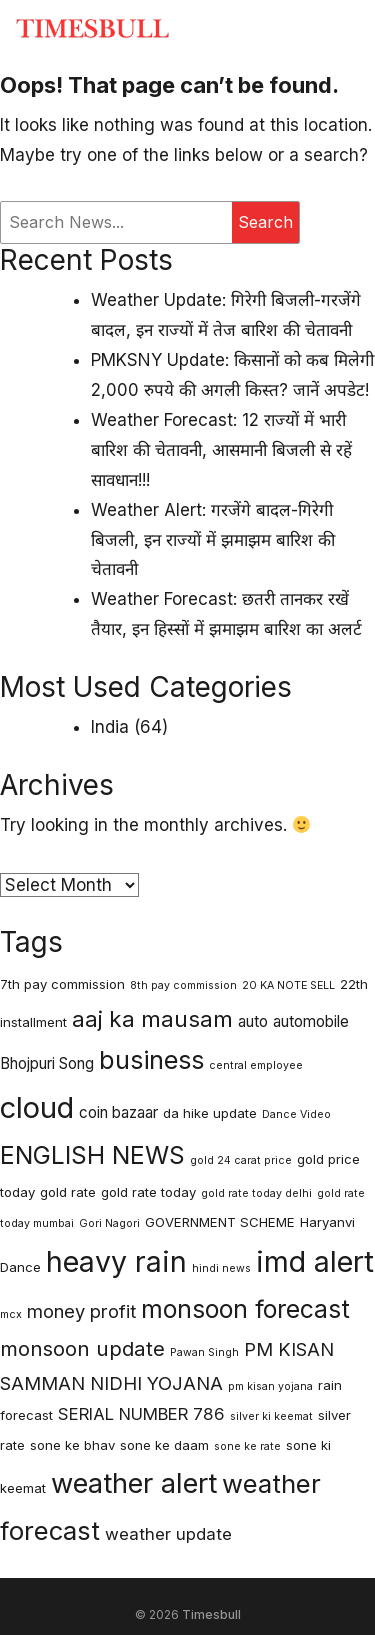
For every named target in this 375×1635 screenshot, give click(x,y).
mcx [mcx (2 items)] (11, 1314)
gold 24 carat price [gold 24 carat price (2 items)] (241, 1160)
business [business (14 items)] (151, 1060)
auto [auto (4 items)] (253, 1021)
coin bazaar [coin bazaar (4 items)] (118, 1112)
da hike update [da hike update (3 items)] (210, 1113)
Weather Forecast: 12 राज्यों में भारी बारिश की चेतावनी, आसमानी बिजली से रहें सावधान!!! (221, 450)
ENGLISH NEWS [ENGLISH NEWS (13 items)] (92, 1155)
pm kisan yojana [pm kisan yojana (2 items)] (270, 1386)
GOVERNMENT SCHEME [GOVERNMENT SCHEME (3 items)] (220, 1222)
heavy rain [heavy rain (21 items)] (116, 1261)
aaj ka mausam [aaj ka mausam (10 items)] (152, 1018)
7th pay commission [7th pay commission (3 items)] (62, 984)
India (110, 727)
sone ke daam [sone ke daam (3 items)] (164, 1445)
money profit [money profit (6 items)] (81, 1311)
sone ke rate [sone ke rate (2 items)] (247, 1446)
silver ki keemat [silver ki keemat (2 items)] (271, 1416)
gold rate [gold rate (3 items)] (68, 1192)
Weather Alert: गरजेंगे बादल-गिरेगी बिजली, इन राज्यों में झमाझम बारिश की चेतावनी (213, 540)
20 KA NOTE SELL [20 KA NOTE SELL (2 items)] (288, 985)
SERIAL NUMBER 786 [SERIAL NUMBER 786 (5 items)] (141, 1414)
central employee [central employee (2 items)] (256, 1065)
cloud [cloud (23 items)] (37, 1107)
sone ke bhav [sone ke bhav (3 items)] (72, 1445)
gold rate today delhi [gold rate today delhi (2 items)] (256, 1193)
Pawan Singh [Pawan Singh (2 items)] (204, 1352)
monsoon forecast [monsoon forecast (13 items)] (245, 1309)
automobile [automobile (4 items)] (311, 1021)
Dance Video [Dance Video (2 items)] (296, 1114)
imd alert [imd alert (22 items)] (315, 1261)
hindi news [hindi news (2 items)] (221, 1268)
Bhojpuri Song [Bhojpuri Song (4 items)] (47, 1063)
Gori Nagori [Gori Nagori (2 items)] (109, 1223)
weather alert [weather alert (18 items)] (134, 1483)
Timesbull (211, 1614)
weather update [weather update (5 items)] (168, 1534)
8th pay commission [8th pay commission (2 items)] (183, 985)
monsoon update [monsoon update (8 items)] (82, 1348)
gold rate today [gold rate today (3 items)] (148, 1192)
